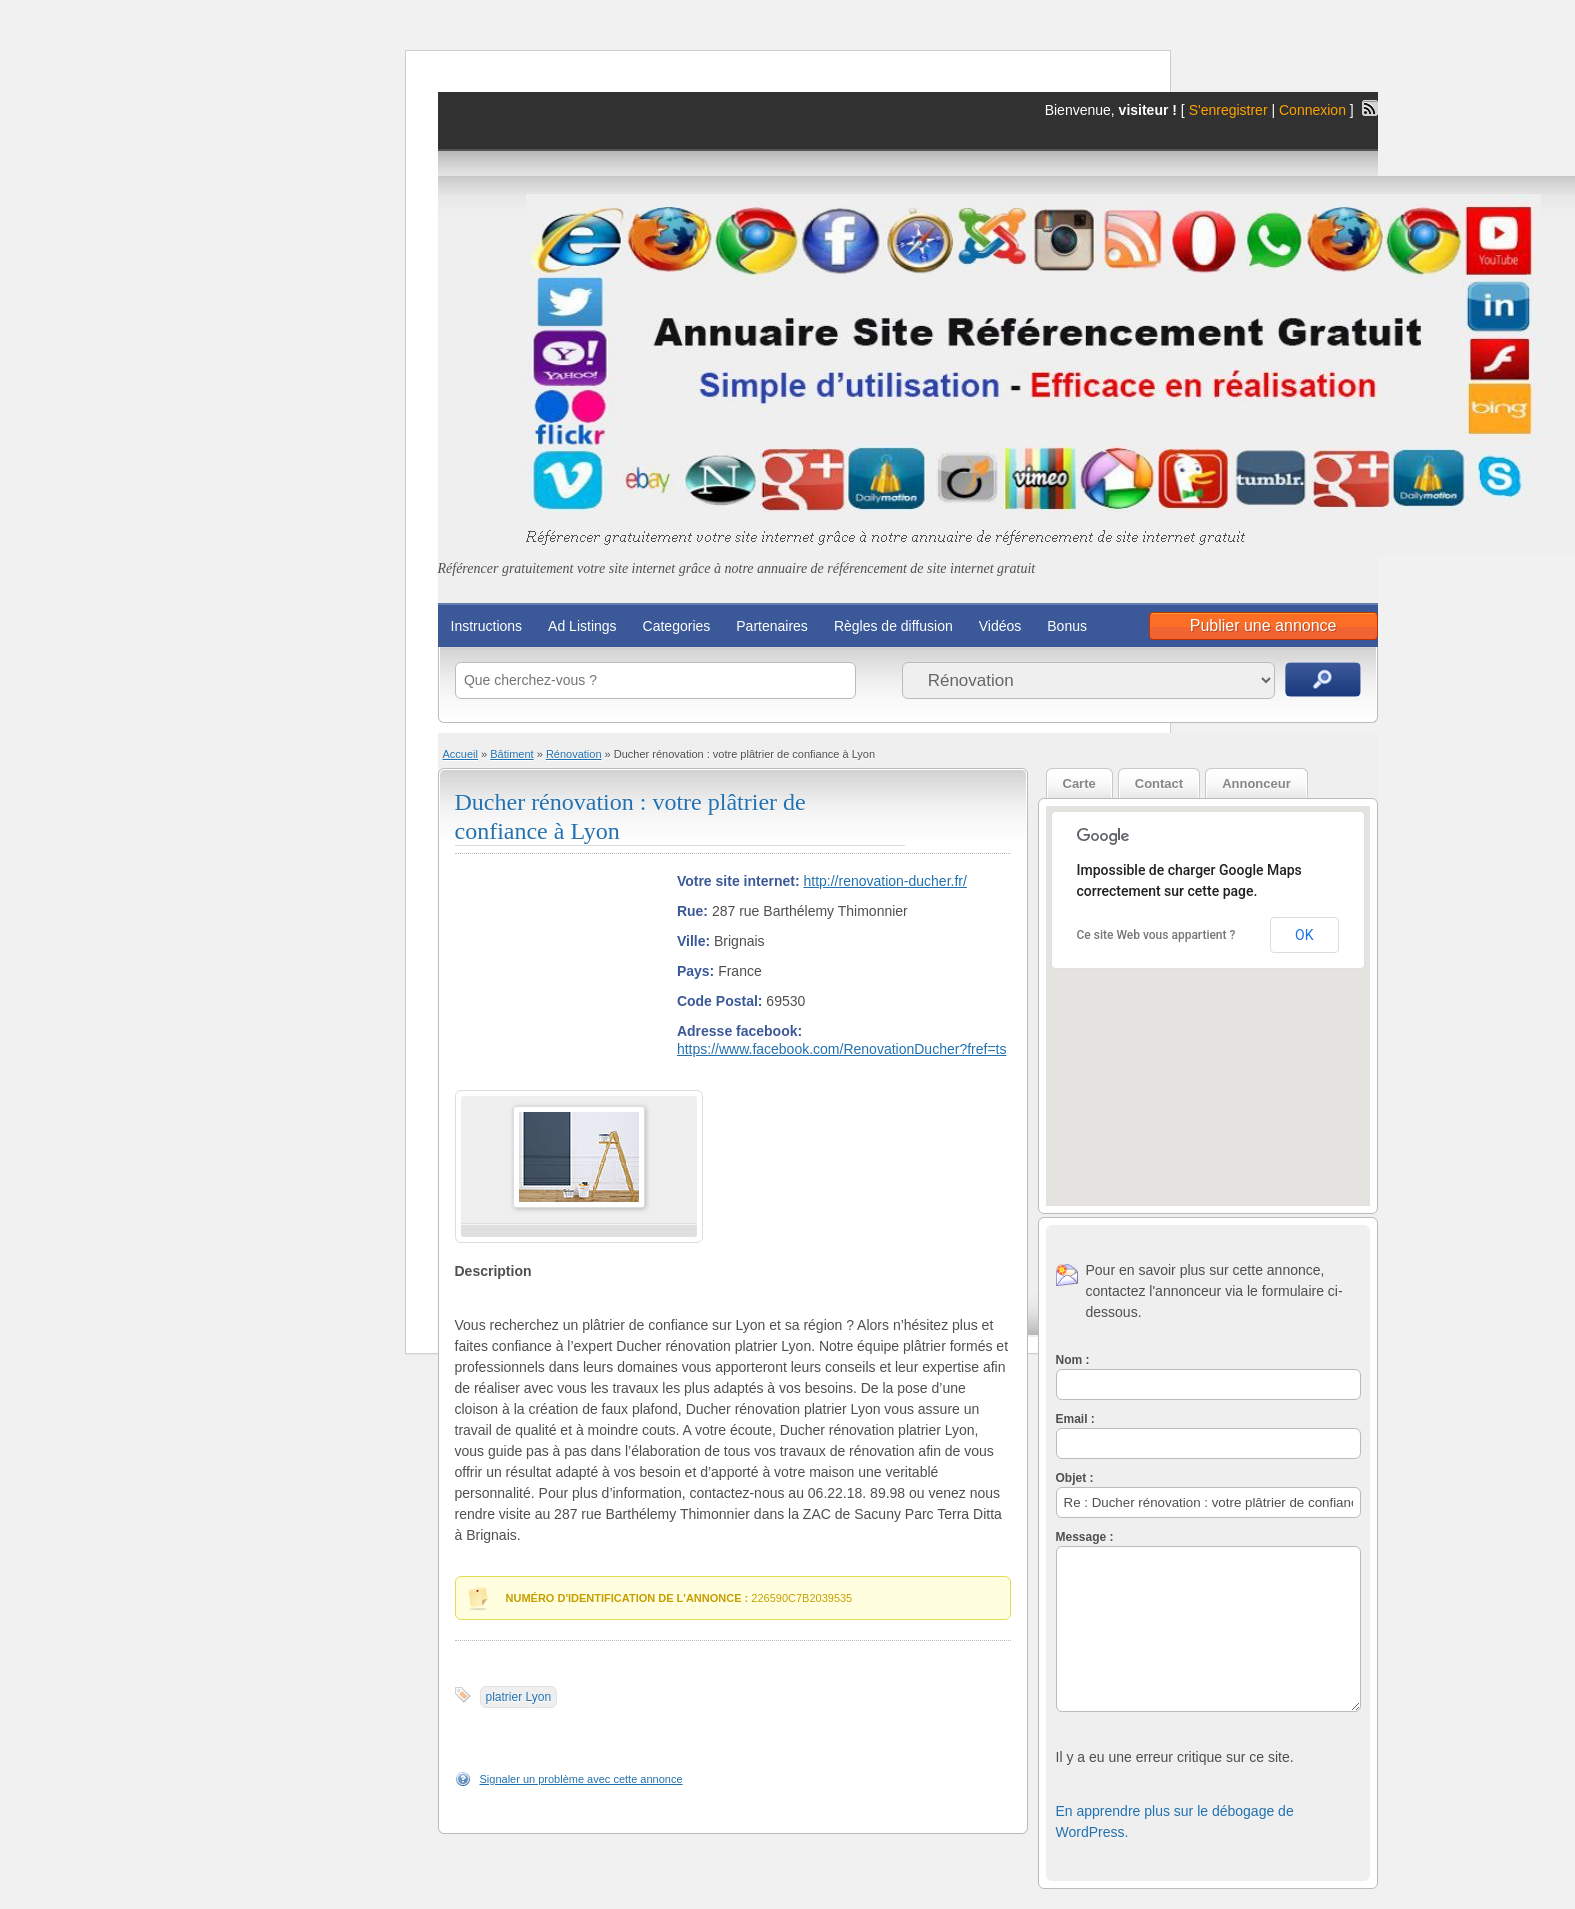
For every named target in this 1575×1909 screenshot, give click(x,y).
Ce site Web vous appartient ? (1156, 935)
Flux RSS (1370, 108)
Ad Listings (582, 626)
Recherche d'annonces (1323, 679)
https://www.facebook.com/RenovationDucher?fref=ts (842, 1049)
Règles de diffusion (893, 626)
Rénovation (574, 754)
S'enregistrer (1228, 110)
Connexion (1314, 110)
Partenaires (772, 626)
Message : (1085, 1537)
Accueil (460, 754)
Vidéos (1000, 626)
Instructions (487, 626)
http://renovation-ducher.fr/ (884, 881)
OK (1304, 935)
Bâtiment (511, 754)
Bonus (1067, 626)
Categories (677, 626)
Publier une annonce (1263, 625)
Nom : (1073, 1360)
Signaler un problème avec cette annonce (581, 1779)
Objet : (1075, 1478)
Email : (1075, 1419)
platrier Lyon (519, 1697)
